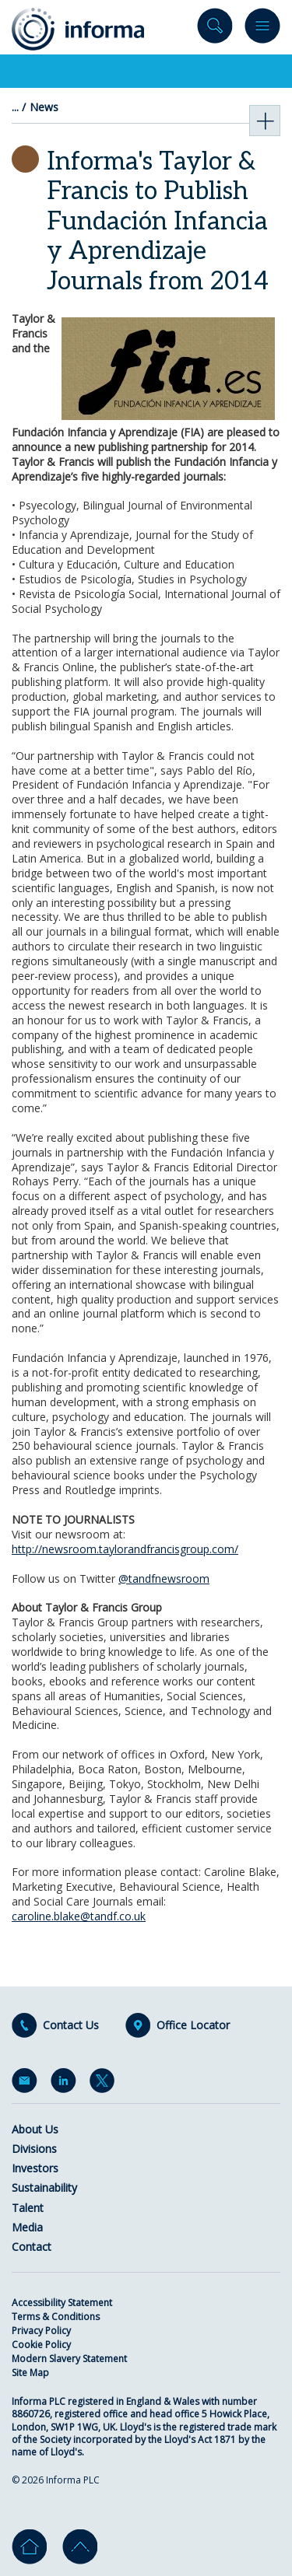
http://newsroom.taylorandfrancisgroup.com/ (125, 1549)
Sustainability (44, 2187)
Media (27, 2227)
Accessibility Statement (62, 2302)
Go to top (79, 2546)
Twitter (105, 2083)
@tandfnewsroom (163, 1578)
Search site (215, 29)
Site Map (30, 2372)
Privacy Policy (41, 2330)
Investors (35, 2168)
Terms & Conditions (56, 2316)
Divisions (34, 2148)
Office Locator (193, 2025)
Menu (262, 29)
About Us (35, 2129)
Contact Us (71, 2025)
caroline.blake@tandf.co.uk (79, 1916)
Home (29, 2546)
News (44, 107)
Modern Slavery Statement (69, 2358)
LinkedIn (66, 2083)
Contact (31, 2246)
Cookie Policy (41, 2344)
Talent (28, 2207)
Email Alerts (27, 2083)
